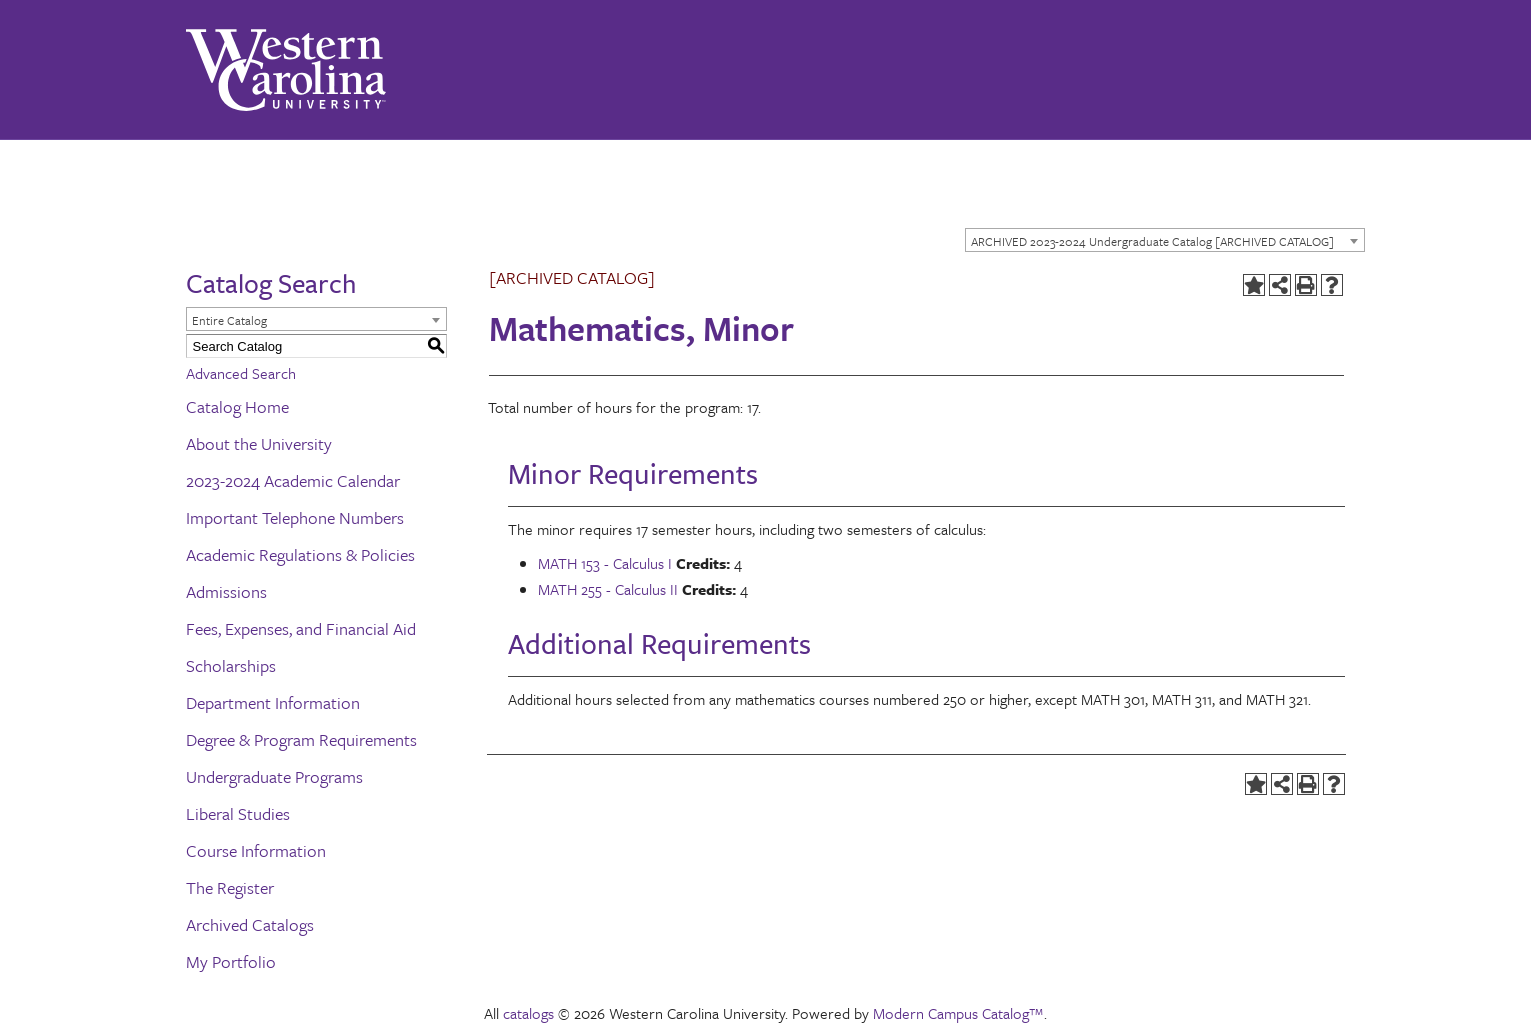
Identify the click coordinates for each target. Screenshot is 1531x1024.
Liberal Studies (238, 813)
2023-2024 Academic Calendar (293, 480)
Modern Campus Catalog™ (958, 1013)
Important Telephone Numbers (295, 517)
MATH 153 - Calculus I (605, 563)
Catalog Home (237, 406)
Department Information (273, 702)
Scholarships (231, 665)
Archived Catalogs (250, 924)
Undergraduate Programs (274, 776)
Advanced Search (241, 373)
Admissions (226, 591)
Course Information (256, 850)
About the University (259, 443)
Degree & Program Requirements (301, 739)
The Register (230, 887)
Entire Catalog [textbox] (229, 320)
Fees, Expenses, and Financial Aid (301, 628)
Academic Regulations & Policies (300, 554)
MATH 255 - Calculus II (608, 589)
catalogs (528, 1013)
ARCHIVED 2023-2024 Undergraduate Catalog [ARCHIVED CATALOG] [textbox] (1152, 241)
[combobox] (1165, 240)
